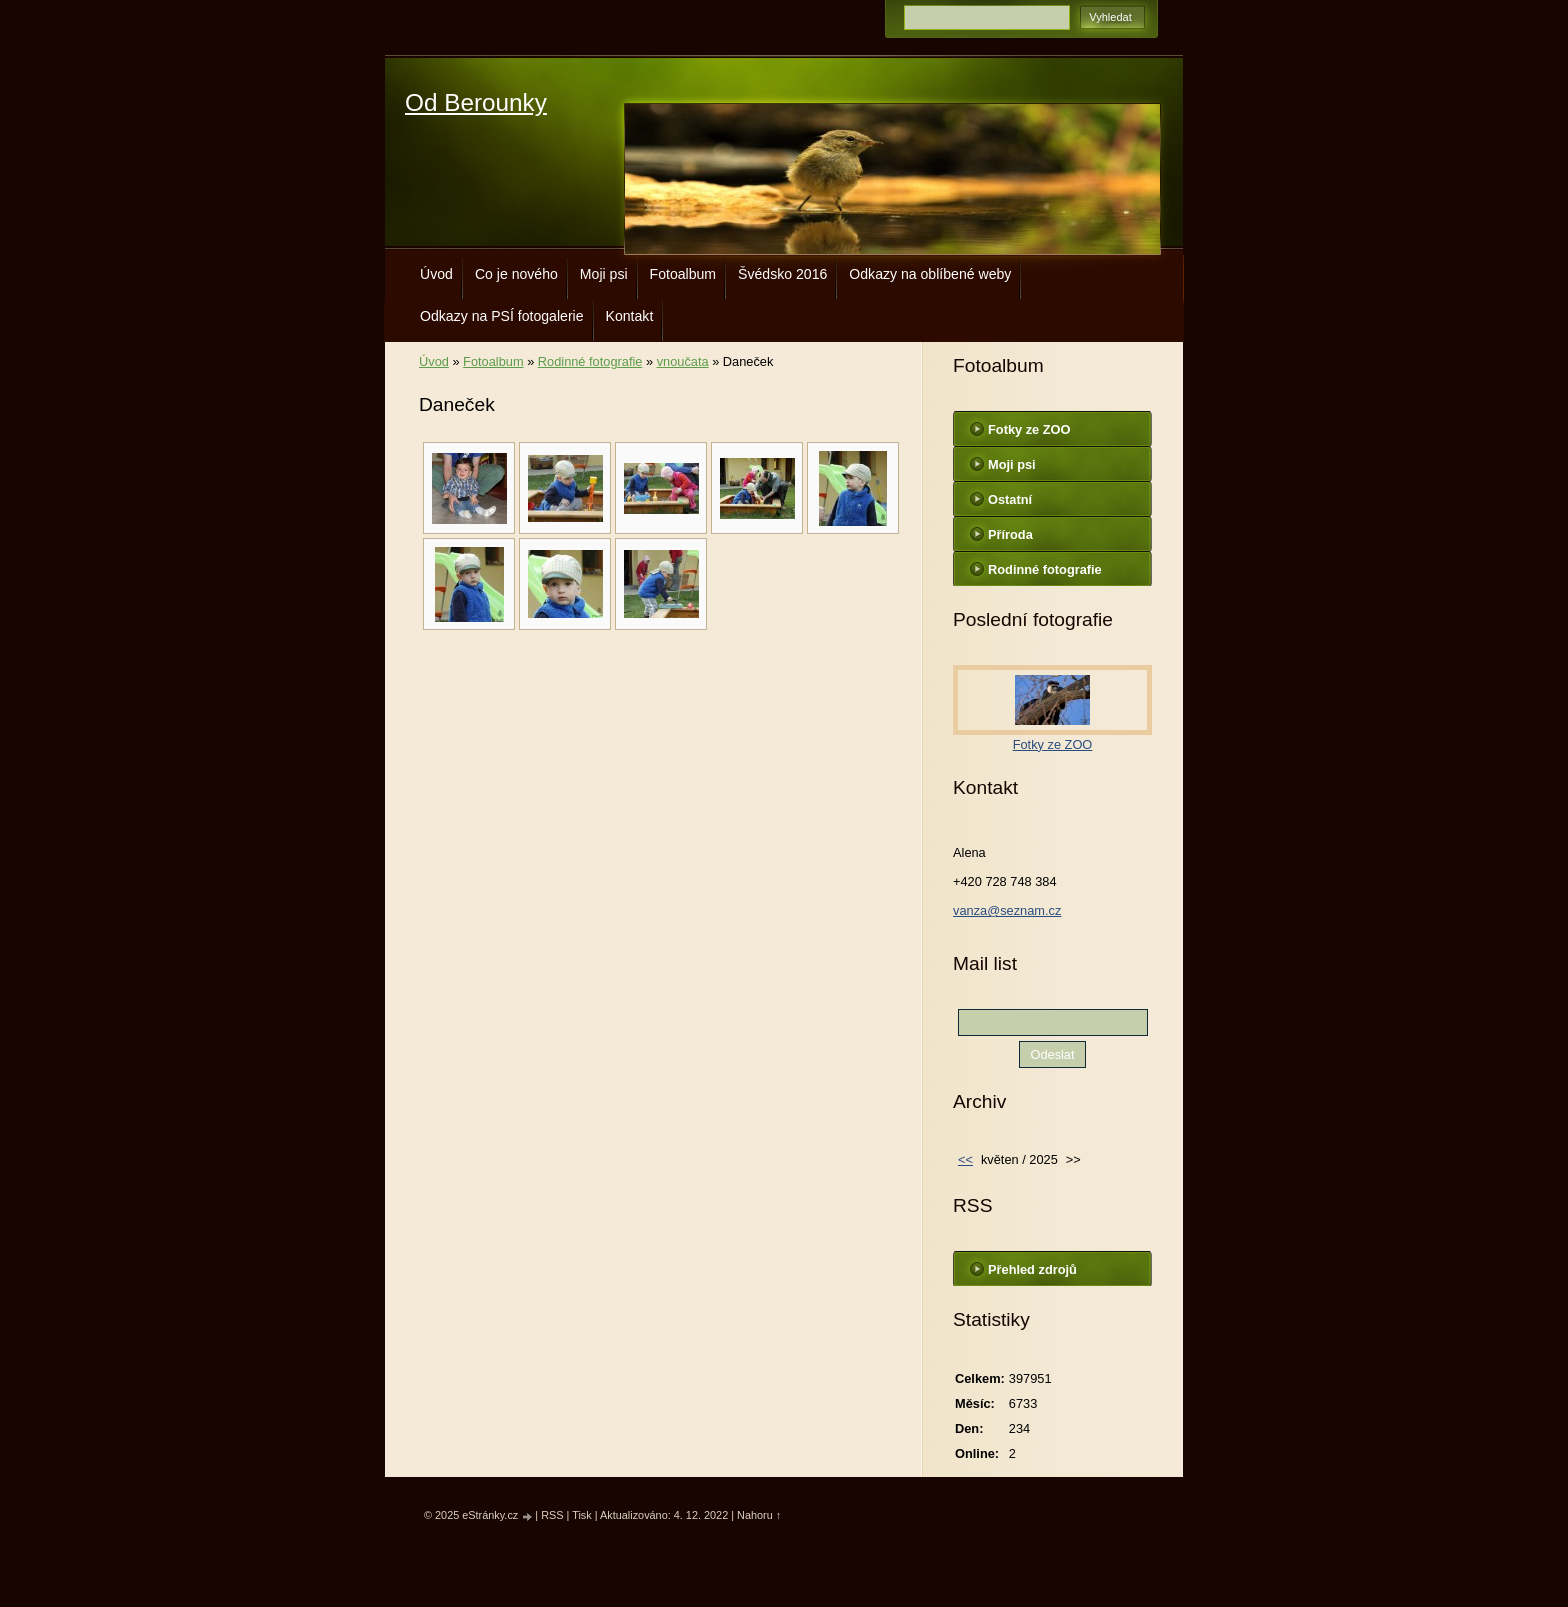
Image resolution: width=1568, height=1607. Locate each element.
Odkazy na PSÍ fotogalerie (502, 316)
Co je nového (516, 274)
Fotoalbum (683, 274)
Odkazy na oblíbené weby (930, 274)
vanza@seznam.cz (1007, 910)
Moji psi (604, 274)
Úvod (436, 274)
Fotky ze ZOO (1029, 429)
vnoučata (683, 361)
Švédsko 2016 (782, 274)
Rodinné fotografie (590, 361)
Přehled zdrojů (1032, 1269)
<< (965, 1159)
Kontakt (630, 316)
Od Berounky (476, 102)
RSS (552, 1515)
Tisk (582, 1515)
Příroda (1010, 534)
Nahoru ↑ (759, 1515)
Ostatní (1010, 499)
